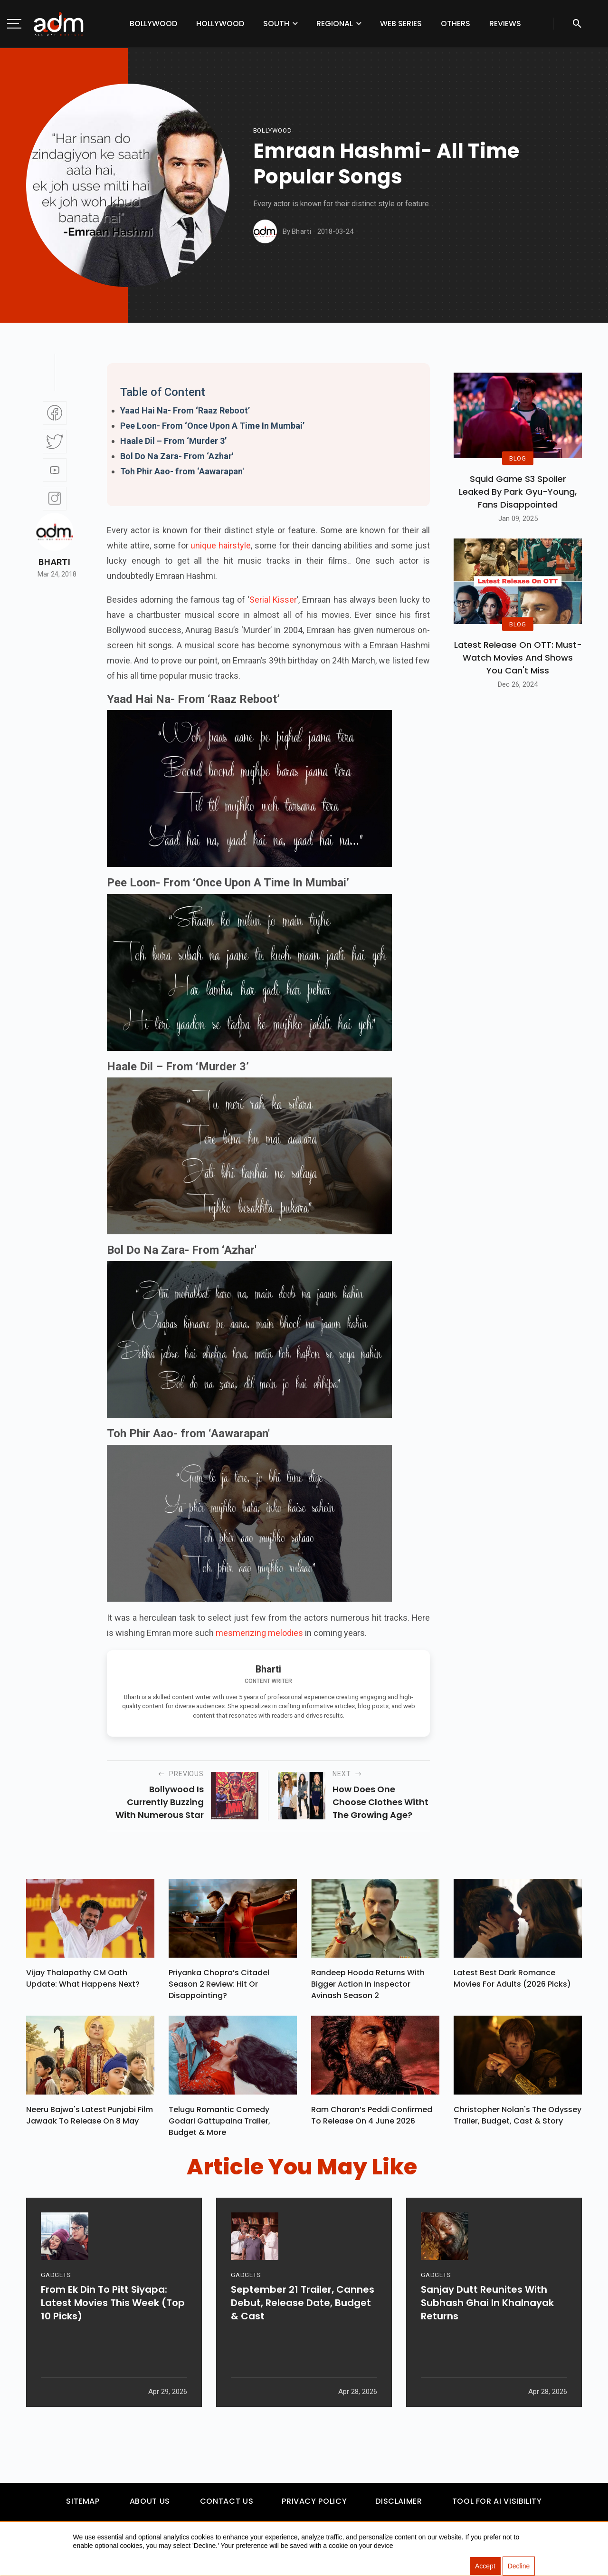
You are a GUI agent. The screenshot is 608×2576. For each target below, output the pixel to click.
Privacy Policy (314, 2505)
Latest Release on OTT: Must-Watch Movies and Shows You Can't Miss (518, 657)
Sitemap (82, 2505)
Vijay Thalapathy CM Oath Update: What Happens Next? (83, 1981)
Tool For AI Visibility (497, 2505)
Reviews (505, 23)
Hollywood (220, 23)
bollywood (272, 130)
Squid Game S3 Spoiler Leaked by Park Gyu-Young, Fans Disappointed (518, 491)
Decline (519, 2566)
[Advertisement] (35, 195)
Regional (334, 23)
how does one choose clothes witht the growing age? (380, 1802)
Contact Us (226, 2505)
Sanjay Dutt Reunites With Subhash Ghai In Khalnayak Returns (487, 2341)
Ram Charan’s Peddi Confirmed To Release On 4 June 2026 (371, 2120)
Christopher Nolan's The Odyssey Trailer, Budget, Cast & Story (517, 2120)
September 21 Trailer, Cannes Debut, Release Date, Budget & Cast (302, 2341)
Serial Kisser (273, 600)
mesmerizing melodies (259, 1633)
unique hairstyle (220, 545)
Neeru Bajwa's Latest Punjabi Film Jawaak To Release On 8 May (89, 2120)
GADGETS (56, 2313)
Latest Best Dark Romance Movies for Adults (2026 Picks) (512, 1981)
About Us (150, 2505)
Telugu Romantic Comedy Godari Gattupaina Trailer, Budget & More (219, 2126)
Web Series (401, 23)
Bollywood (153, 23)
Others (455, 23)
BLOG (517, 457)
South (276, 23)
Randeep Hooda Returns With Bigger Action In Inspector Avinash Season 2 (368, 1986)
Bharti (54, 562)
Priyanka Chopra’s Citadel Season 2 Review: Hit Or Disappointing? (219, 1986)
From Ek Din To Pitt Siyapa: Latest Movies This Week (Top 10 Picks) (113, 2341)
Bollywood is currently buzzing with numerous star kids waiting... (159, 1802)
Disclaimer (398, 2505)
